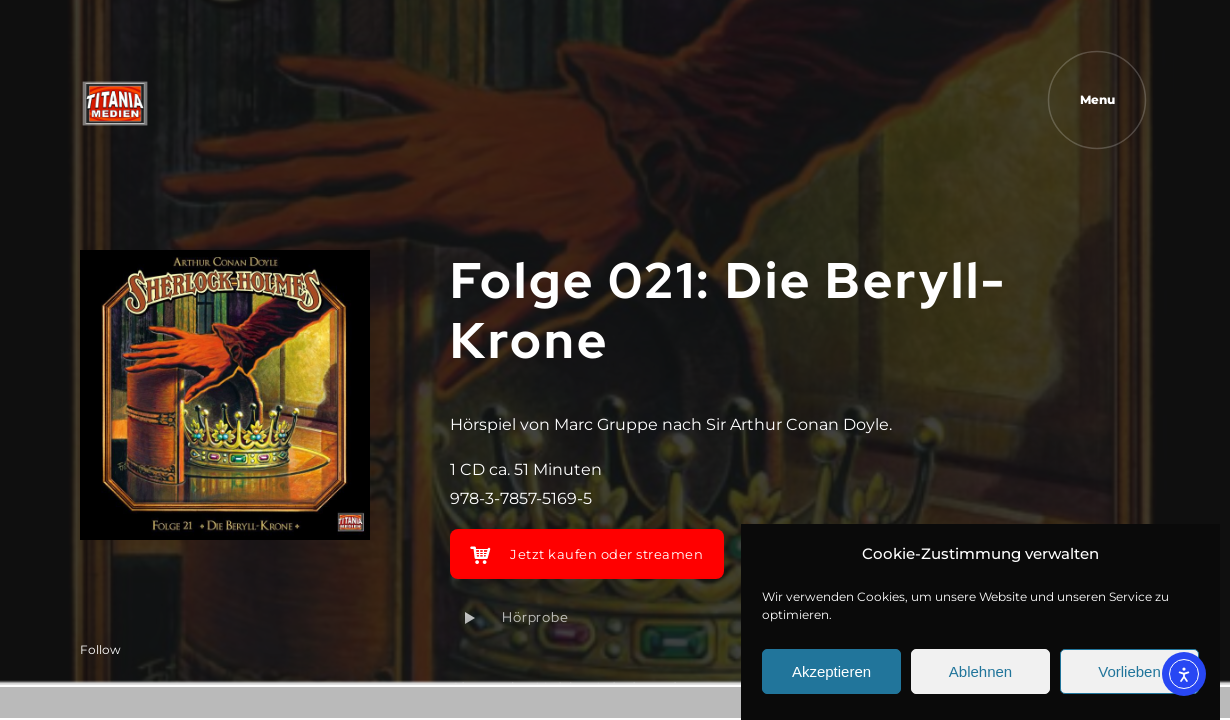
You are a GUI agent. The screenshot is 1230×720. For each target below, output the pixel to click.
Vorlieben (1129, 671)
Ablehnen (980, 671)
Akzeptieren (831, 671)
